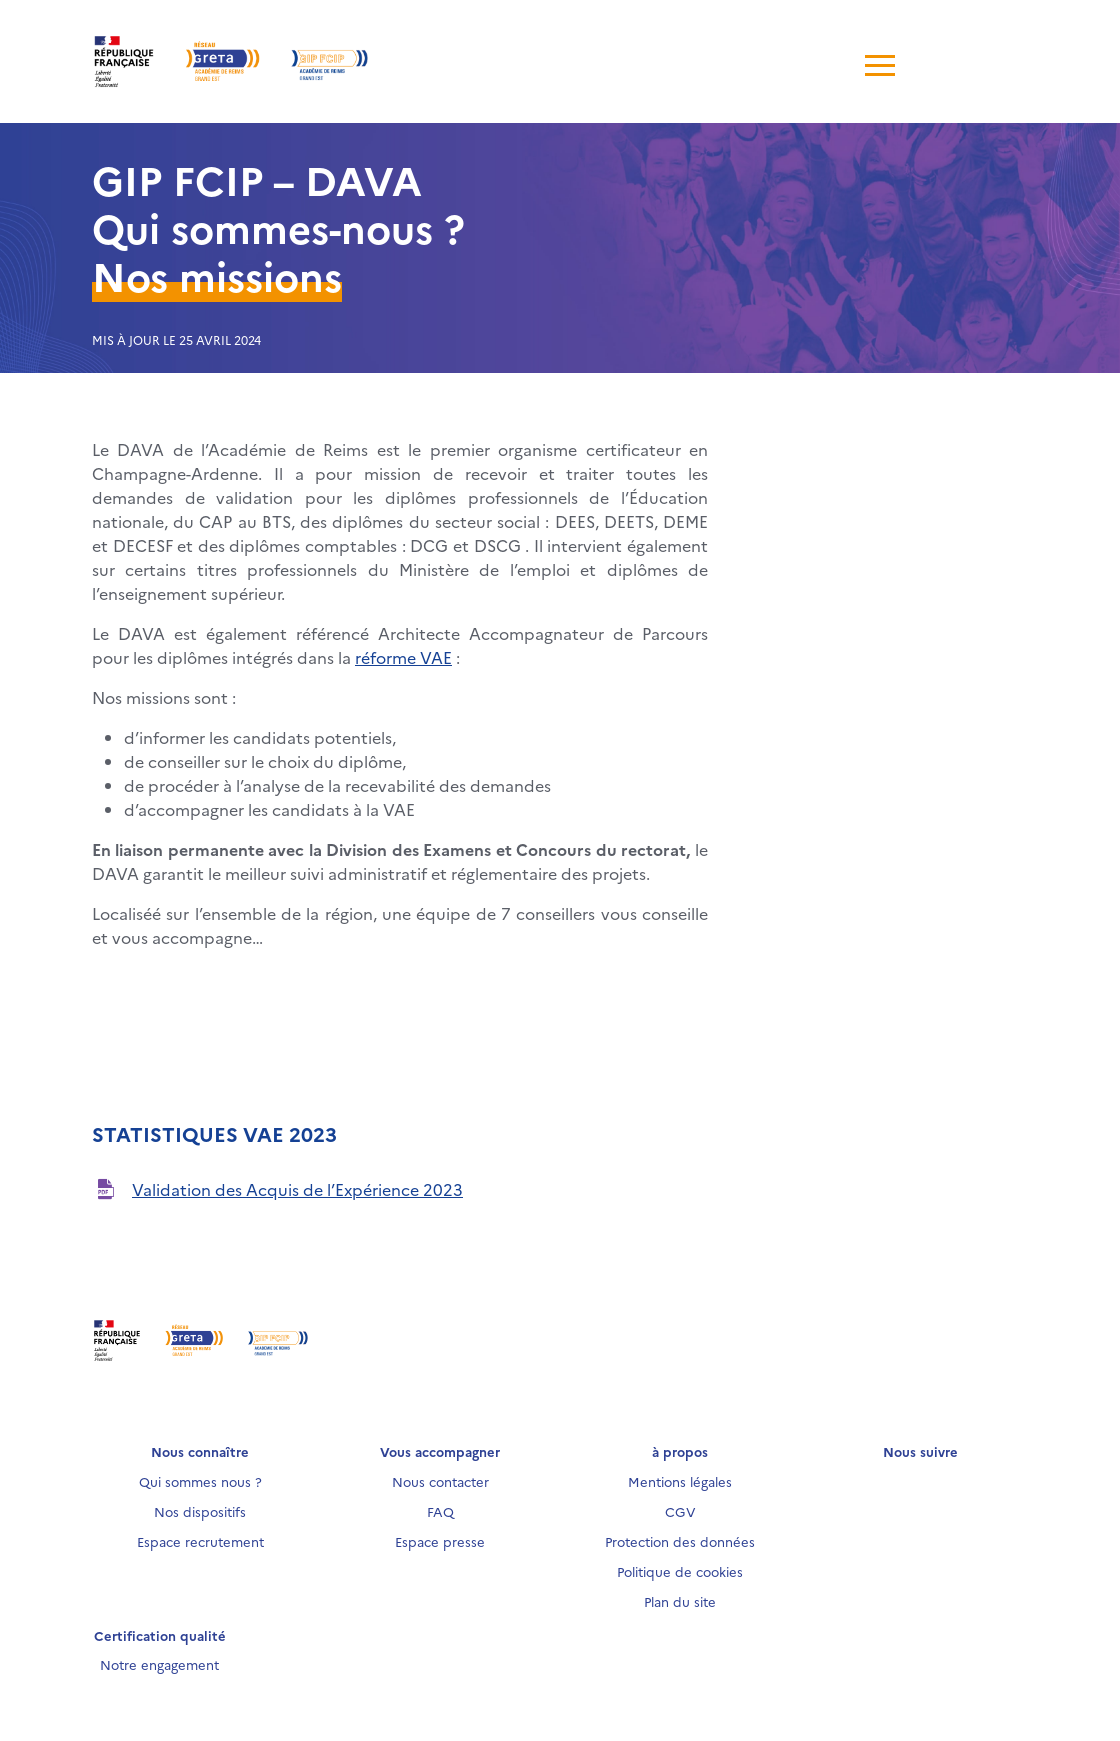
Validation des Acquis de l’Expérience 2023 (297, 1189)
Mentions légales (680, 1481)
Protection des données (680, 1541)
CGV (680, 1511)
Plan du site (680, 1601)
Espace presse (440, 1541)
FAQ (440, 1511)
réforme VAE (403, 657)
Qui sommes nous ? (200, 1481)
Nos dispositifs (200, 1511)
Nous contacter (440, 1481)
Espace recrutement (200, 1541)
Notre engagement (159, 1664)
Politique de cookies (680, 1571)
